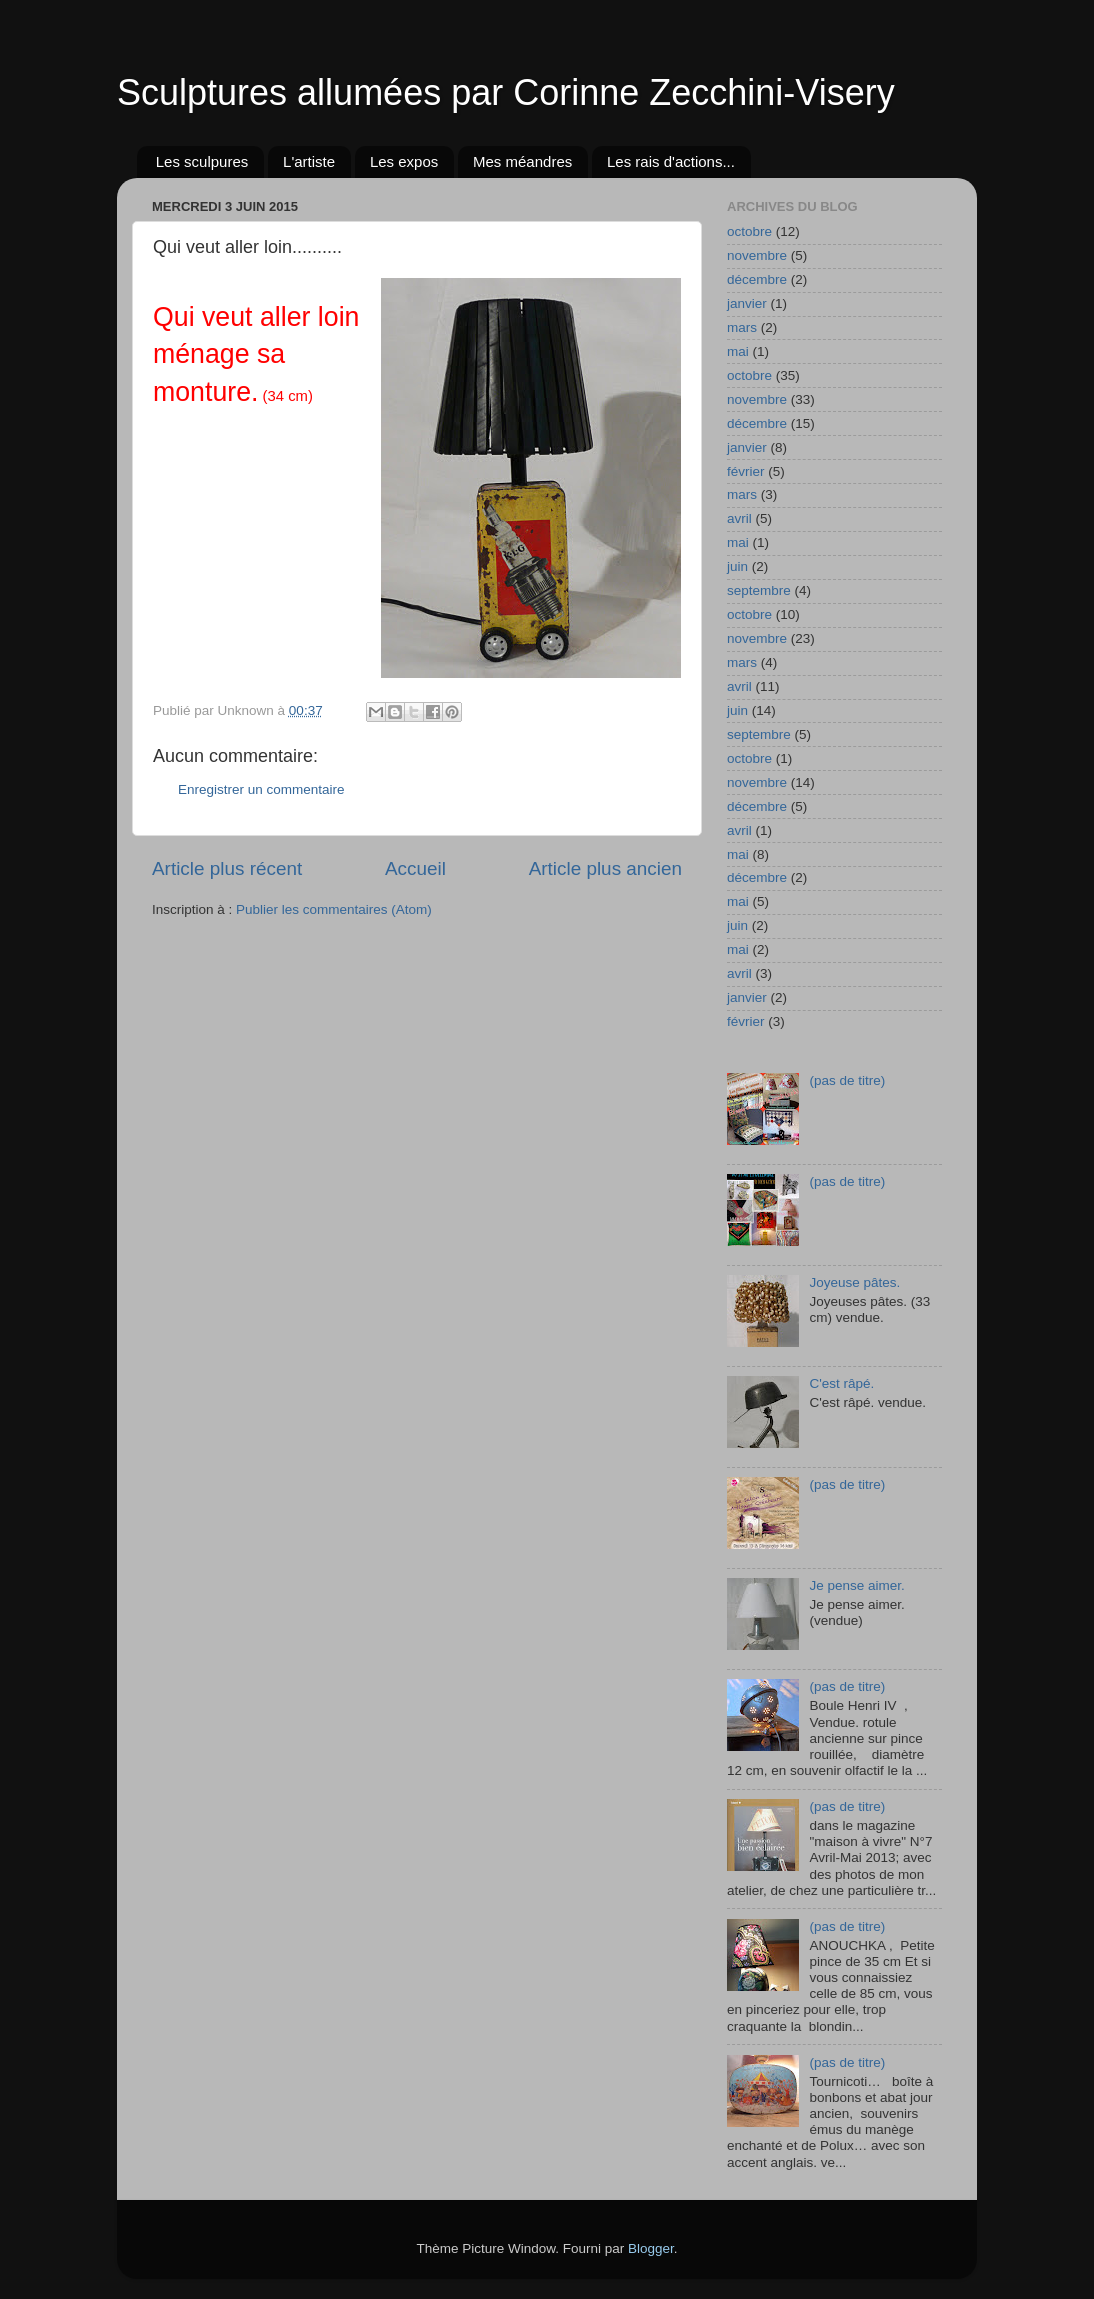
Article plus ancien (605, 868)
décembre (757, 279)
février (746, 471)
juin (737, 566)
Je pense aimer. (856, 1585)
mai (738, 351)
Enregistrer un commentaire (261, 789)
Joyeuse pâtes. (854, 1282)
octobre (749, 231)
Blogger (651, 2248)
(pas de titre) (847, 1080)
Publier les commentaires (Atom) (334, 909)
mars (742, 327)
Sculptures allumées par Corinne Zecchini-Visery (506, 92)
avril (739, 518)
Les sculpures (202, 161)
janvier (747, 303)
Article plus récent (227, 868)
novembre (757, 255)
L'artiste (309, 161)
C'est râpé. (841, 1383)
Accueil (415, 868)
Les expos (404, 161)
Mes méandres (522, 161)
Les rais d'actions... (671, 161)
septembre (759, 590)
